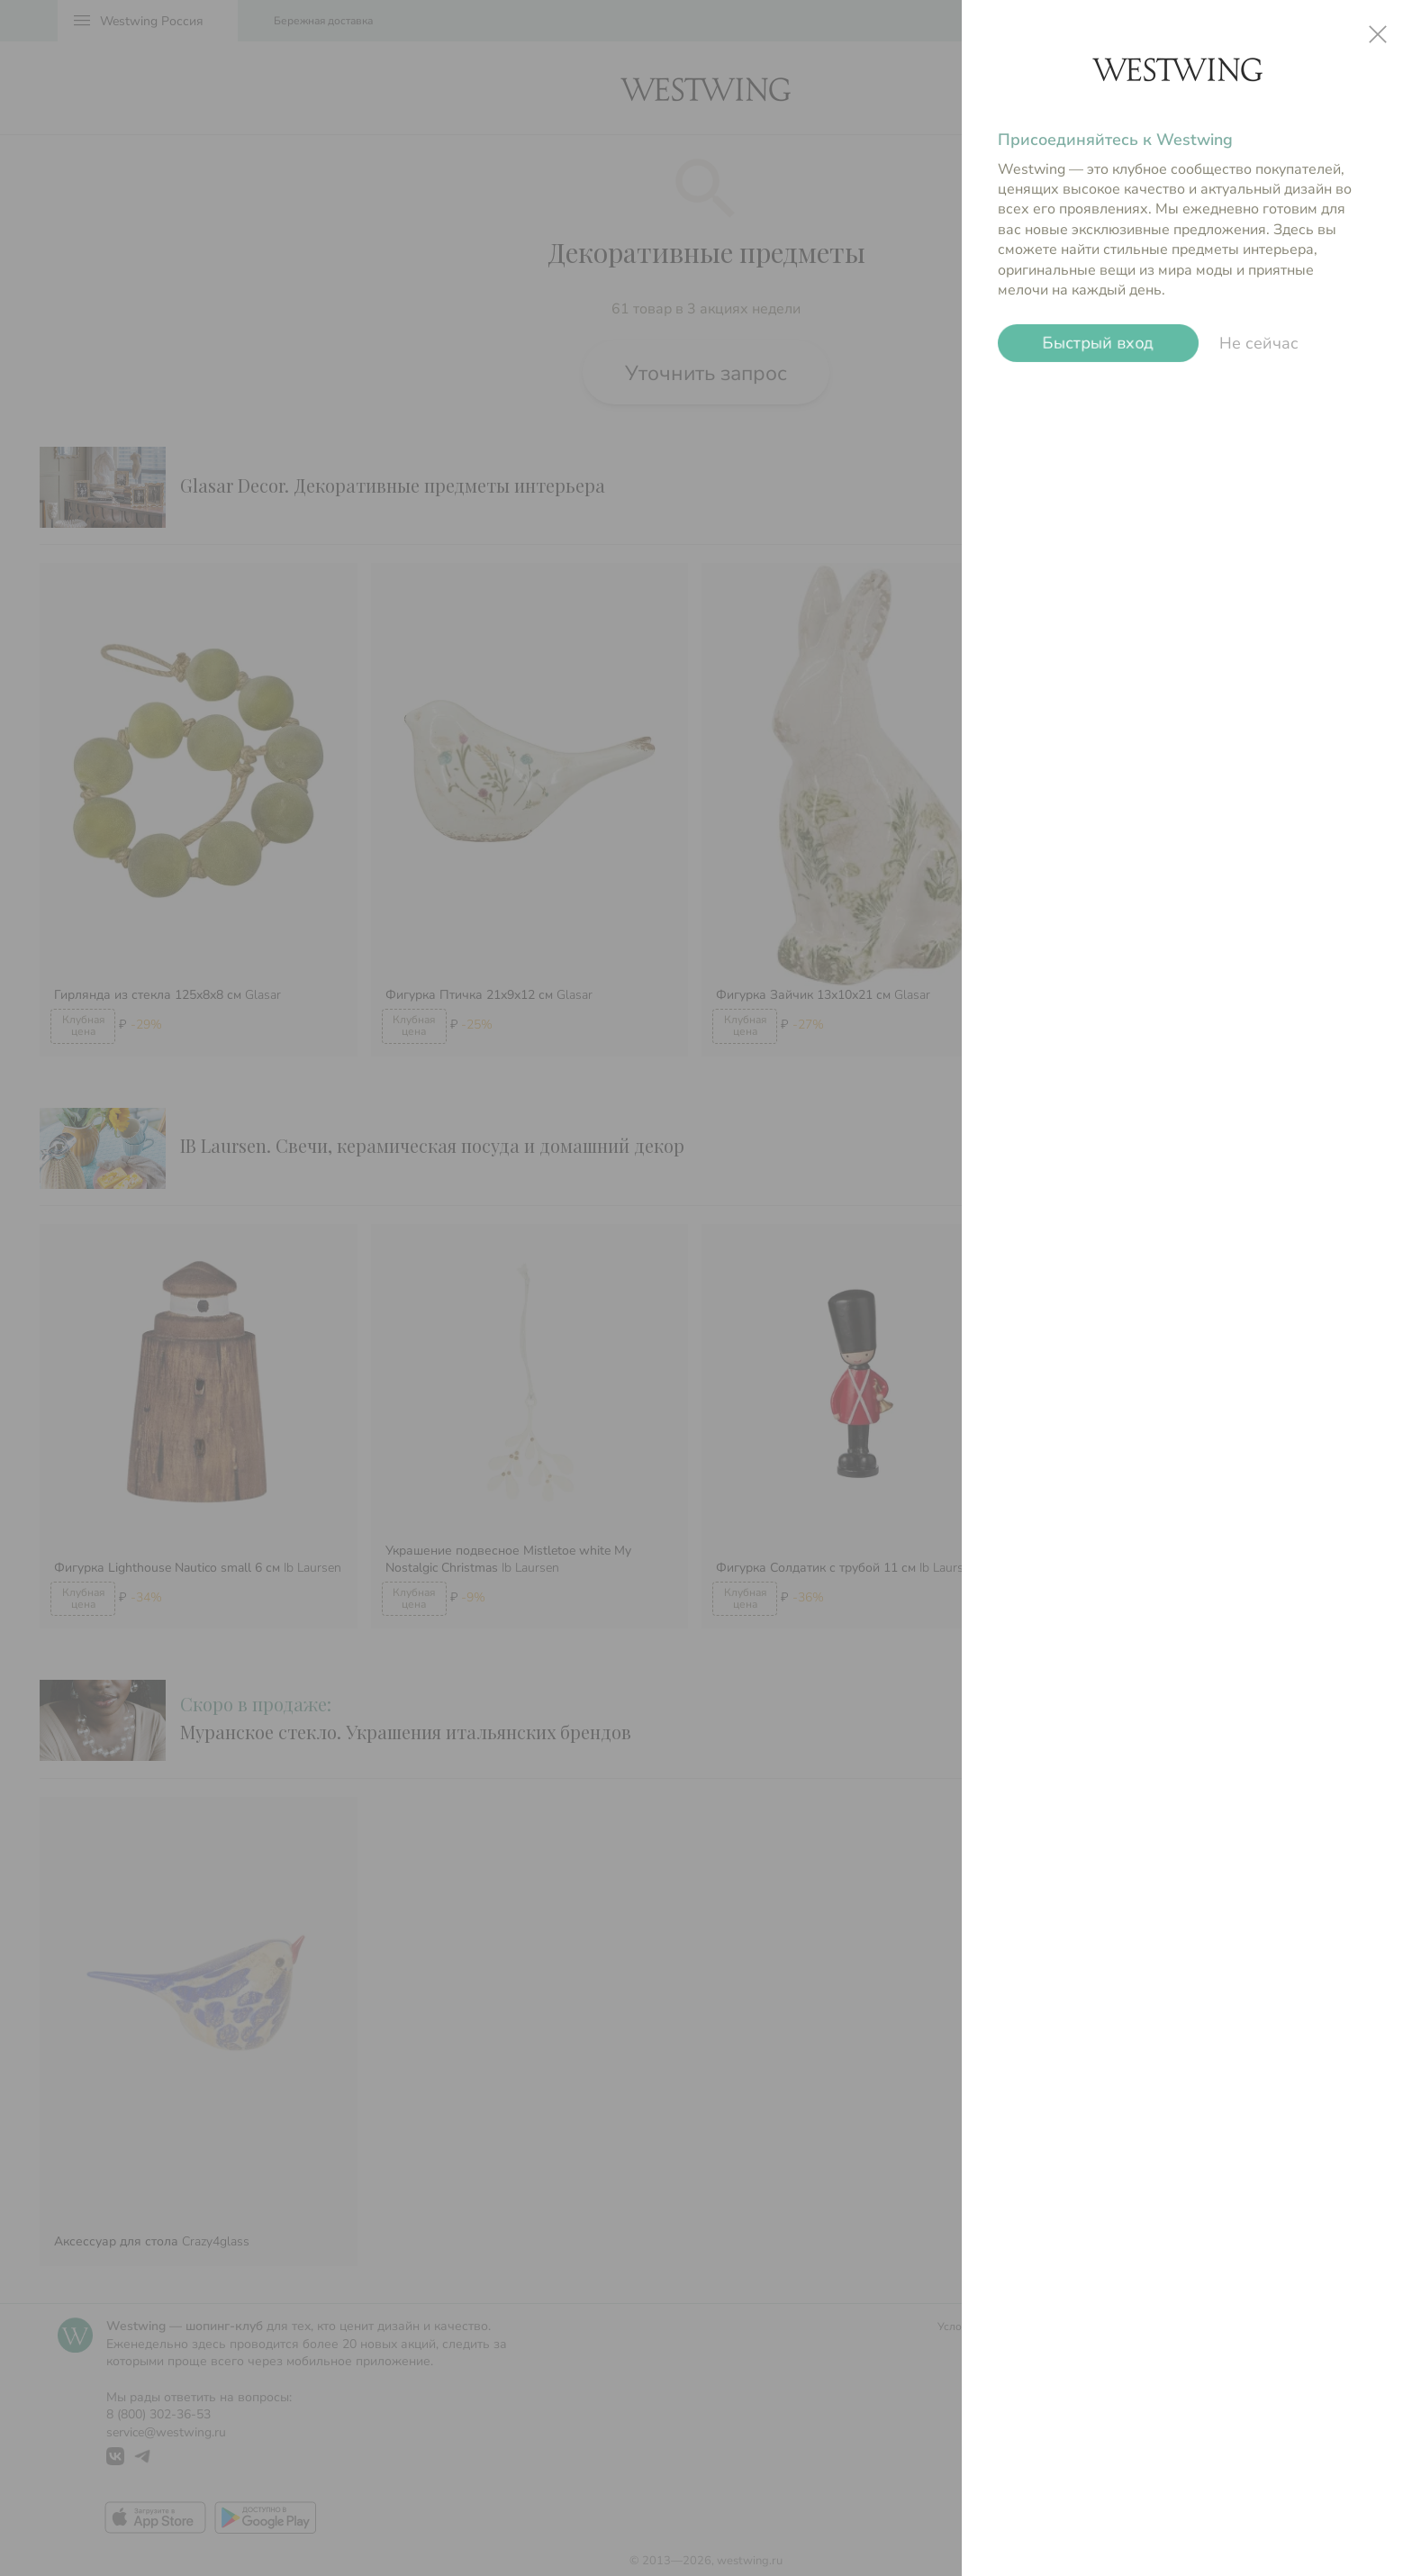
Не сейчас (1259, 343)
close (1378, 34)
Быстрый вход (1098, 343)
